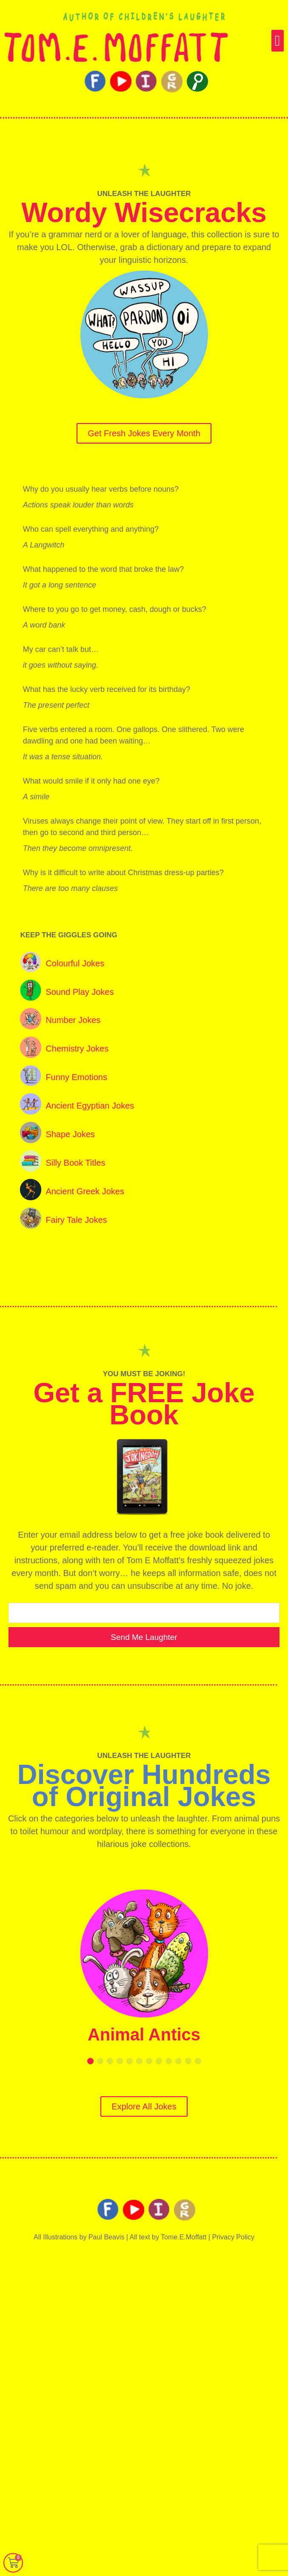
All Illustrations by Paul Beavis (79, 2237)
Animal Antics (144, 2034)
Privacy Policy (233, 2237)
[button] (277, 41)
